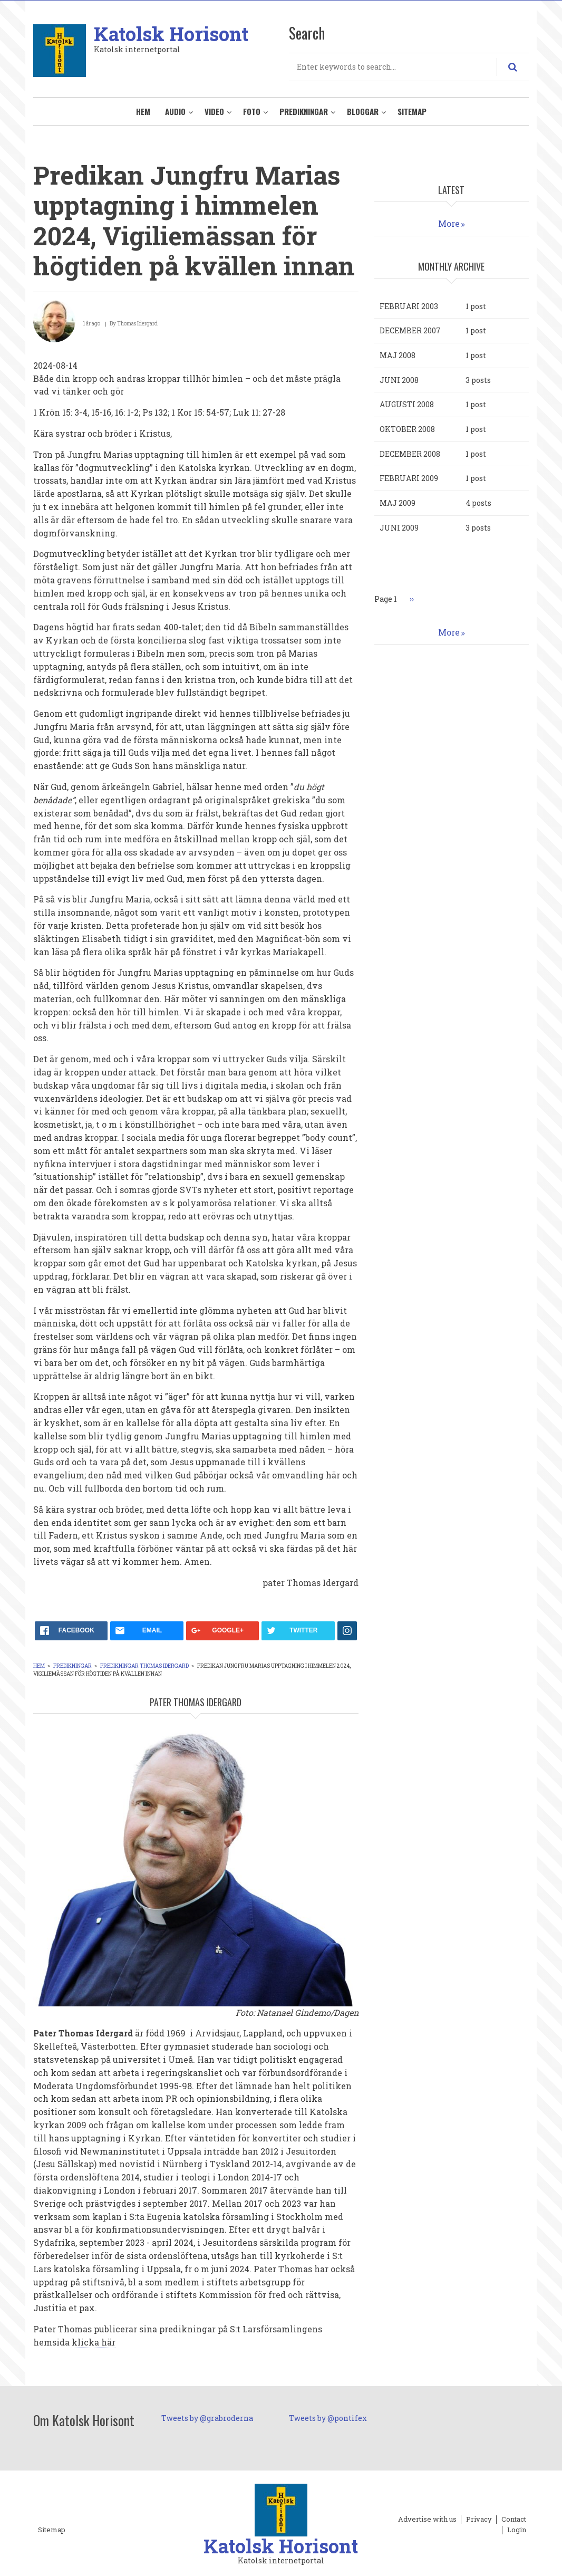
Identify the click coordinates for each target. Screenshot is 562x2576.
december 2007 (410, 330)
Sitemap (412, 111)
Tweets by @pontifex (328, 2418)
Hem (143, 111)
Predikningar (303, 111)
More (449, 223)
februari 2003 (409, 306)
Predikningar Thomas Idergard (144, 1665)
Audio (175, 111)
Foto (251, 111)
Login (516, 2530)
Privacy (479, 2519)
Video (214, 111)
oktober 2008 (407, 429)
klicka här (93, 2342)
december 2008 (410, 454)
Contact (513, 2519)
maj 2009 (397, 503)
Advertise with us (427, 2519)
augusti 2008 (407, 404)
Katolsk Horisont (171, 33)
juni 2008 (399, 380)
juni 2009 (399, 528)
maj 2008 (397, 355)
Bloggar (363, 111)
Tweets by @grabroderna (207, 2418)
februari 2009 (409, 478)
